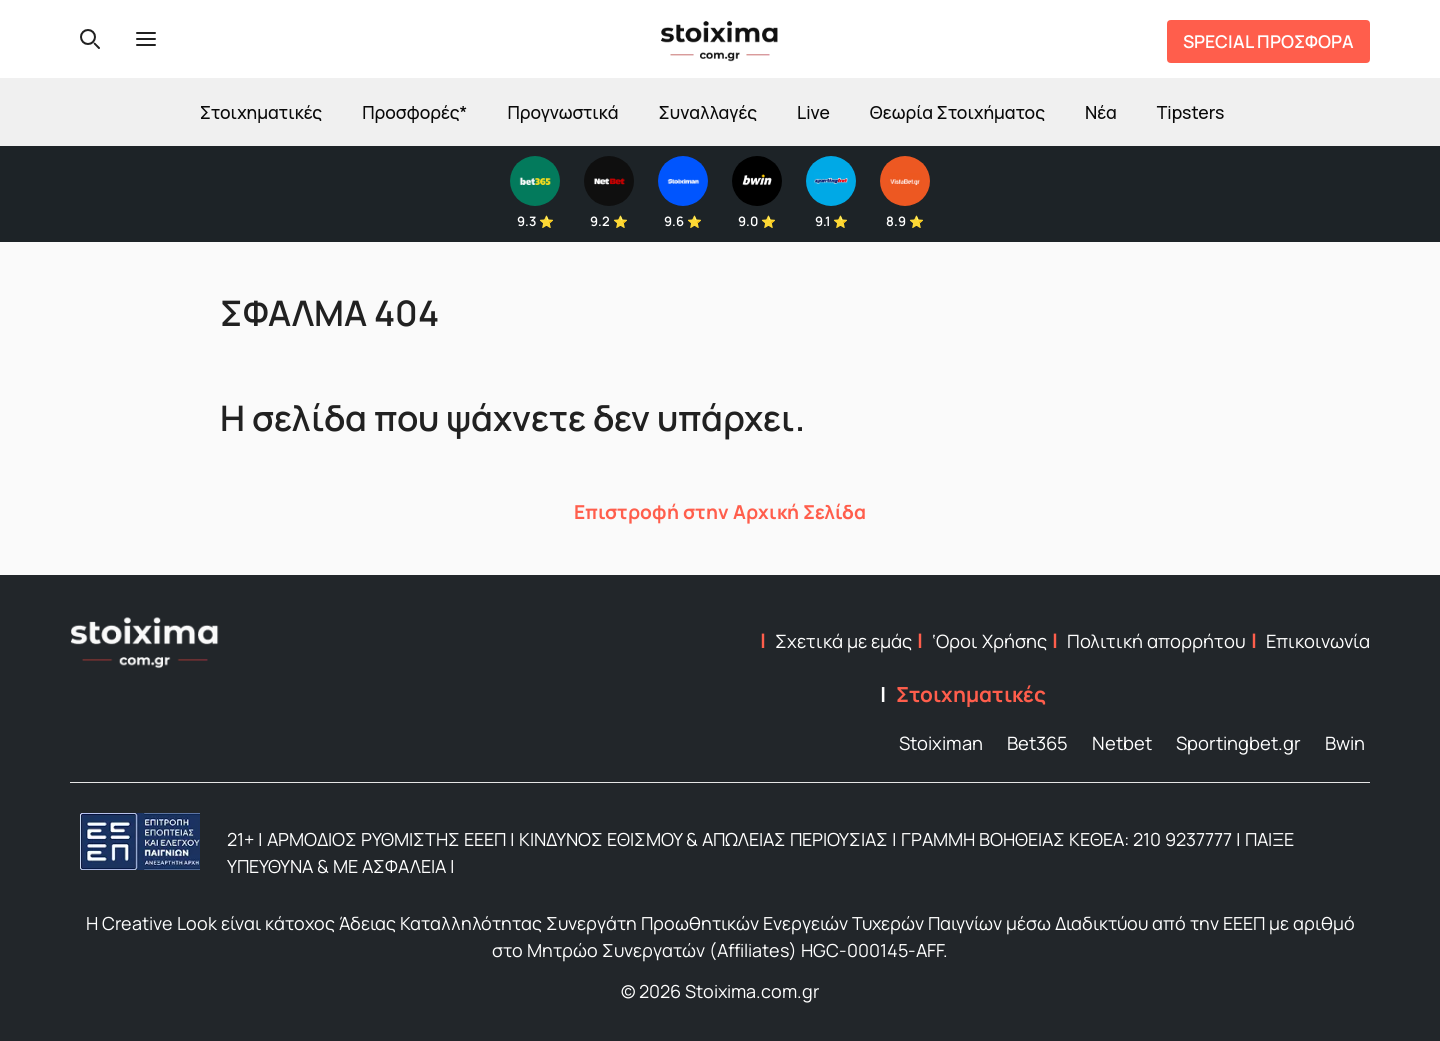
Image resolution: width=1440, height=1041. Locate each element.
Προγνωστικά (562, 112)
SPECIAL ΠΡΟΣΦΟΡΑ (1268, 41)
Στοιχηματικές (261, 112)
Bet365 (1037, 743)
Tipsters (1190, 112)
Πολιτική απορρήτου (1156, 641)
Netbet (1122, 743)
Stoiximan (941, 743)
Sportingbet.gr (1238, 743)
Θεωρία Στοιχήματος (957, 112)
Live (813, 112)
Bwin (1345, 743)
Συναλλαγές (708, 112)
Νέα (1101, 112)
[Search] (90, 39)
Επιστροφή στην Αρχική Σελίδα (720, 512)
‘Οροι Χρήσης (989, 641)
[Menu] (146, 39)
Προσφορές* (414, 112)
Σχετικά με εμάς (843, 641)
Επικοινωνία (1318, 641)
